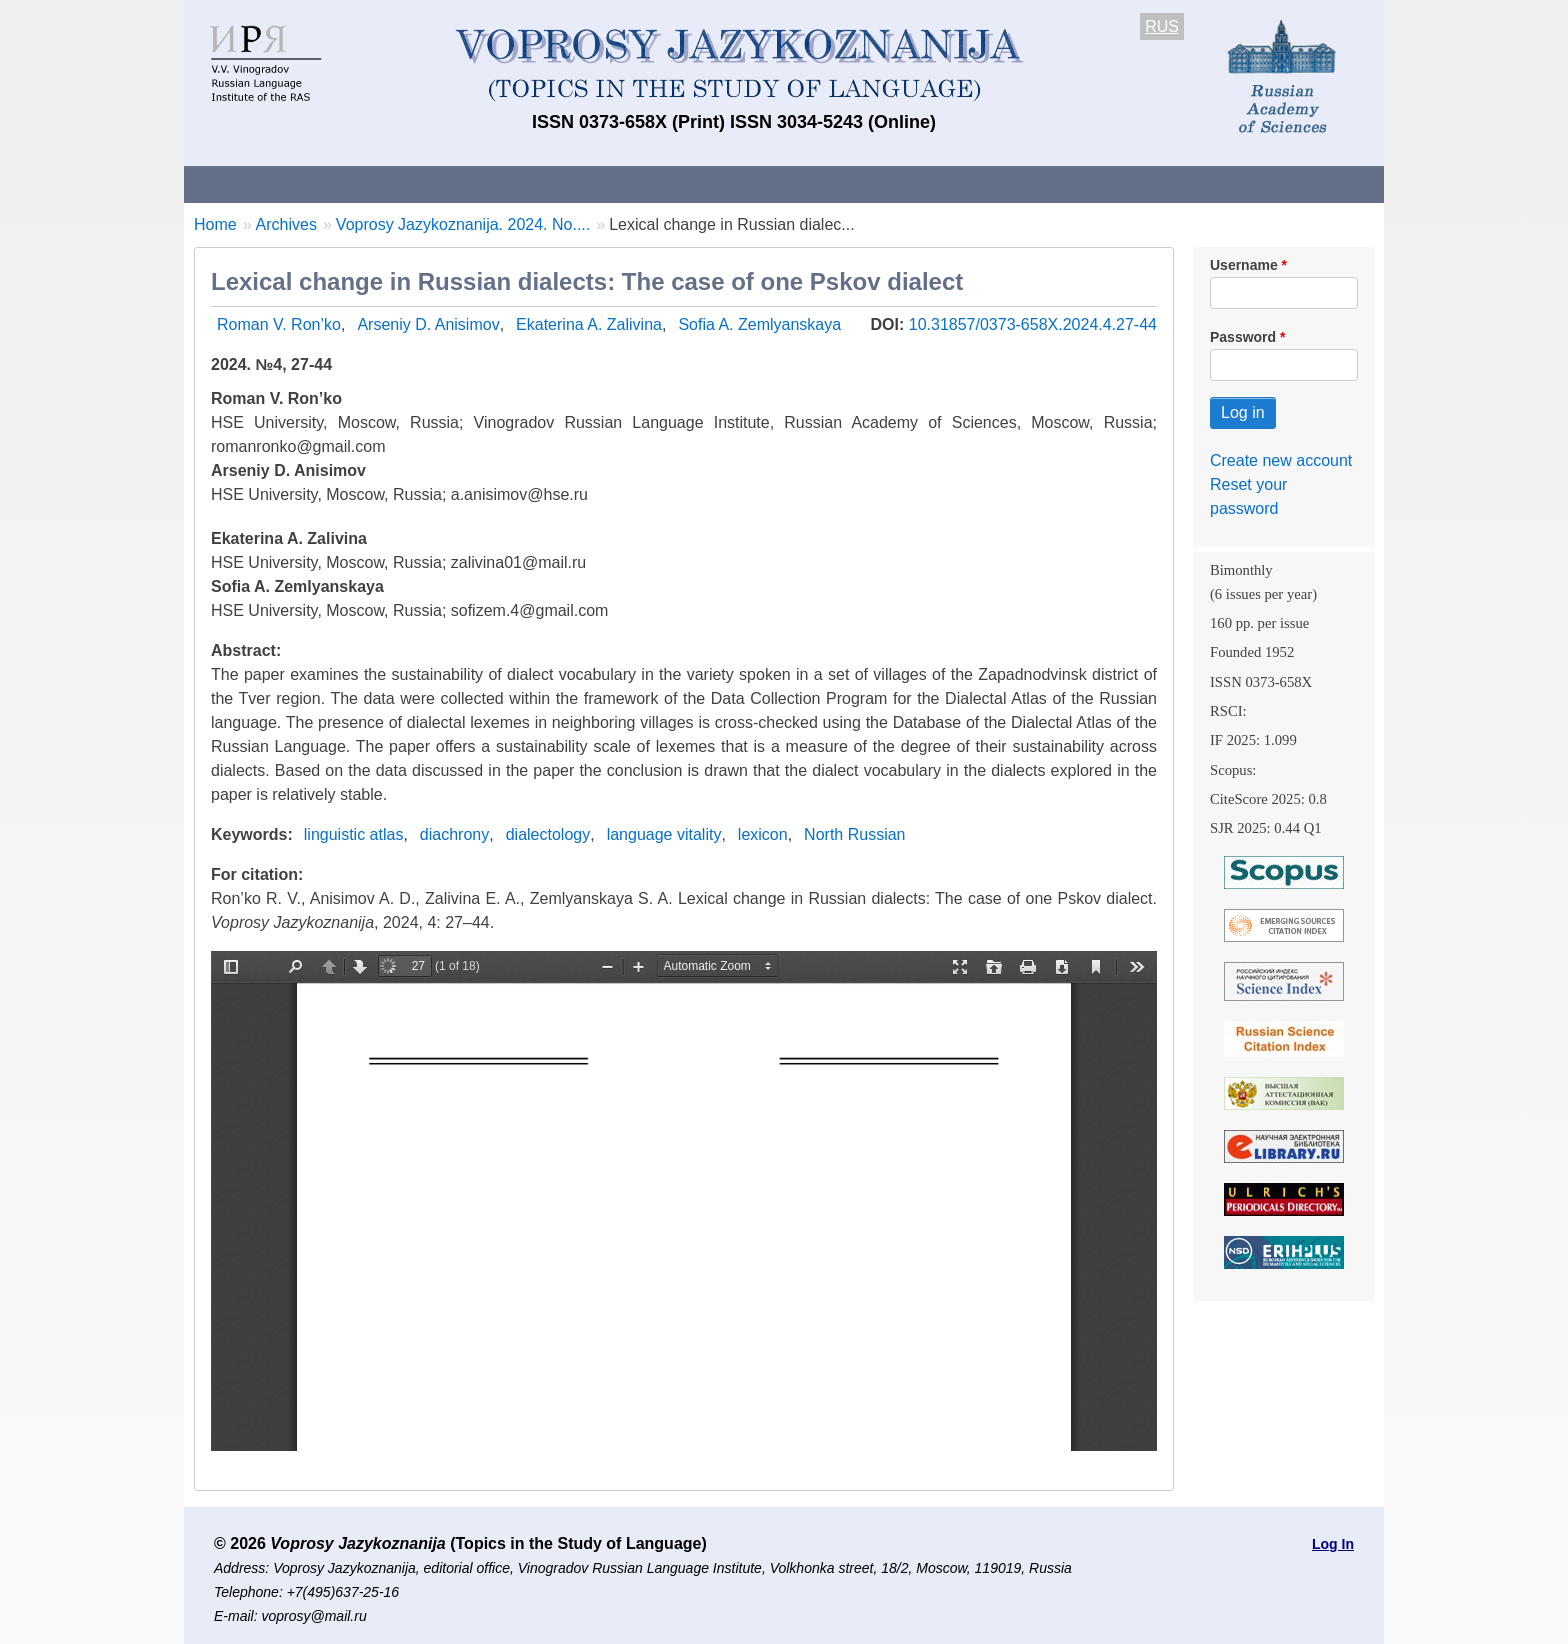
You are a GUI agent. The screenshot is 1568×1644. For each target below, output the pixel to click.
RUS (1162, 26)
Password (1243, 337)
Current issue (746, 183)
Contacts (400, 183)
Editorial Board (1124, 183)
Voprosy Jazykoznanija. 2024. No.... (463, 224)
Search (1242, 183)
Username (1244, 265)
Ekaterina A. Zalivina (589, 324)
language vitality (664, 834)
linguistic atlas (354, 834)
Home (215, 224)
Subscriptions (984, 183)
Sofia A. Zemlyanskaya (759, 324)
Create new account (1281, 460)
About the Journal (266, 183)
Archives (864, 183)
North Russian (854, 834)
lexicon (763, 834)
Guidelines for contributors (566, 183)
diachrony (454, 834)
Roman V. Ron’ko (279, 324)
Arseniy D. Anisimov (428, 324)
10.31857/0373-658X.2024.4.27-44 (1033, 324)
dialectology (548, 834)
